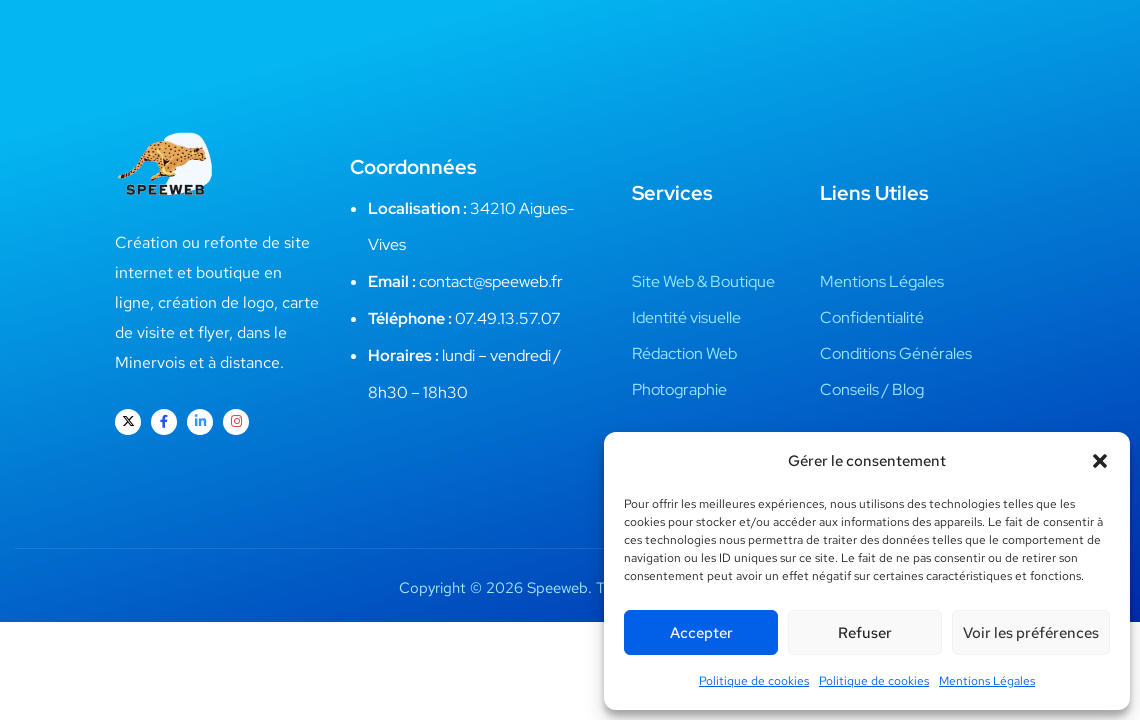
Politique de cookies (754, 681)
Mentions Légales (987, 681)
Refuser (865, 633)
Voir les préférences (1031, 633)
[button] (1100, 461)
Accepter (701, 633)
